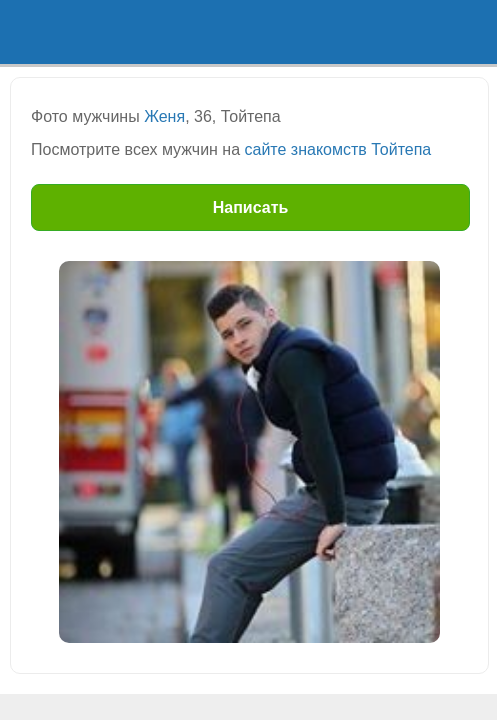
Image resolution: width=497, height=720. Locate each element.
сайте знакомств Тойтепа (338, 149)
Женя (164, 116)
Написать (251, 207)
